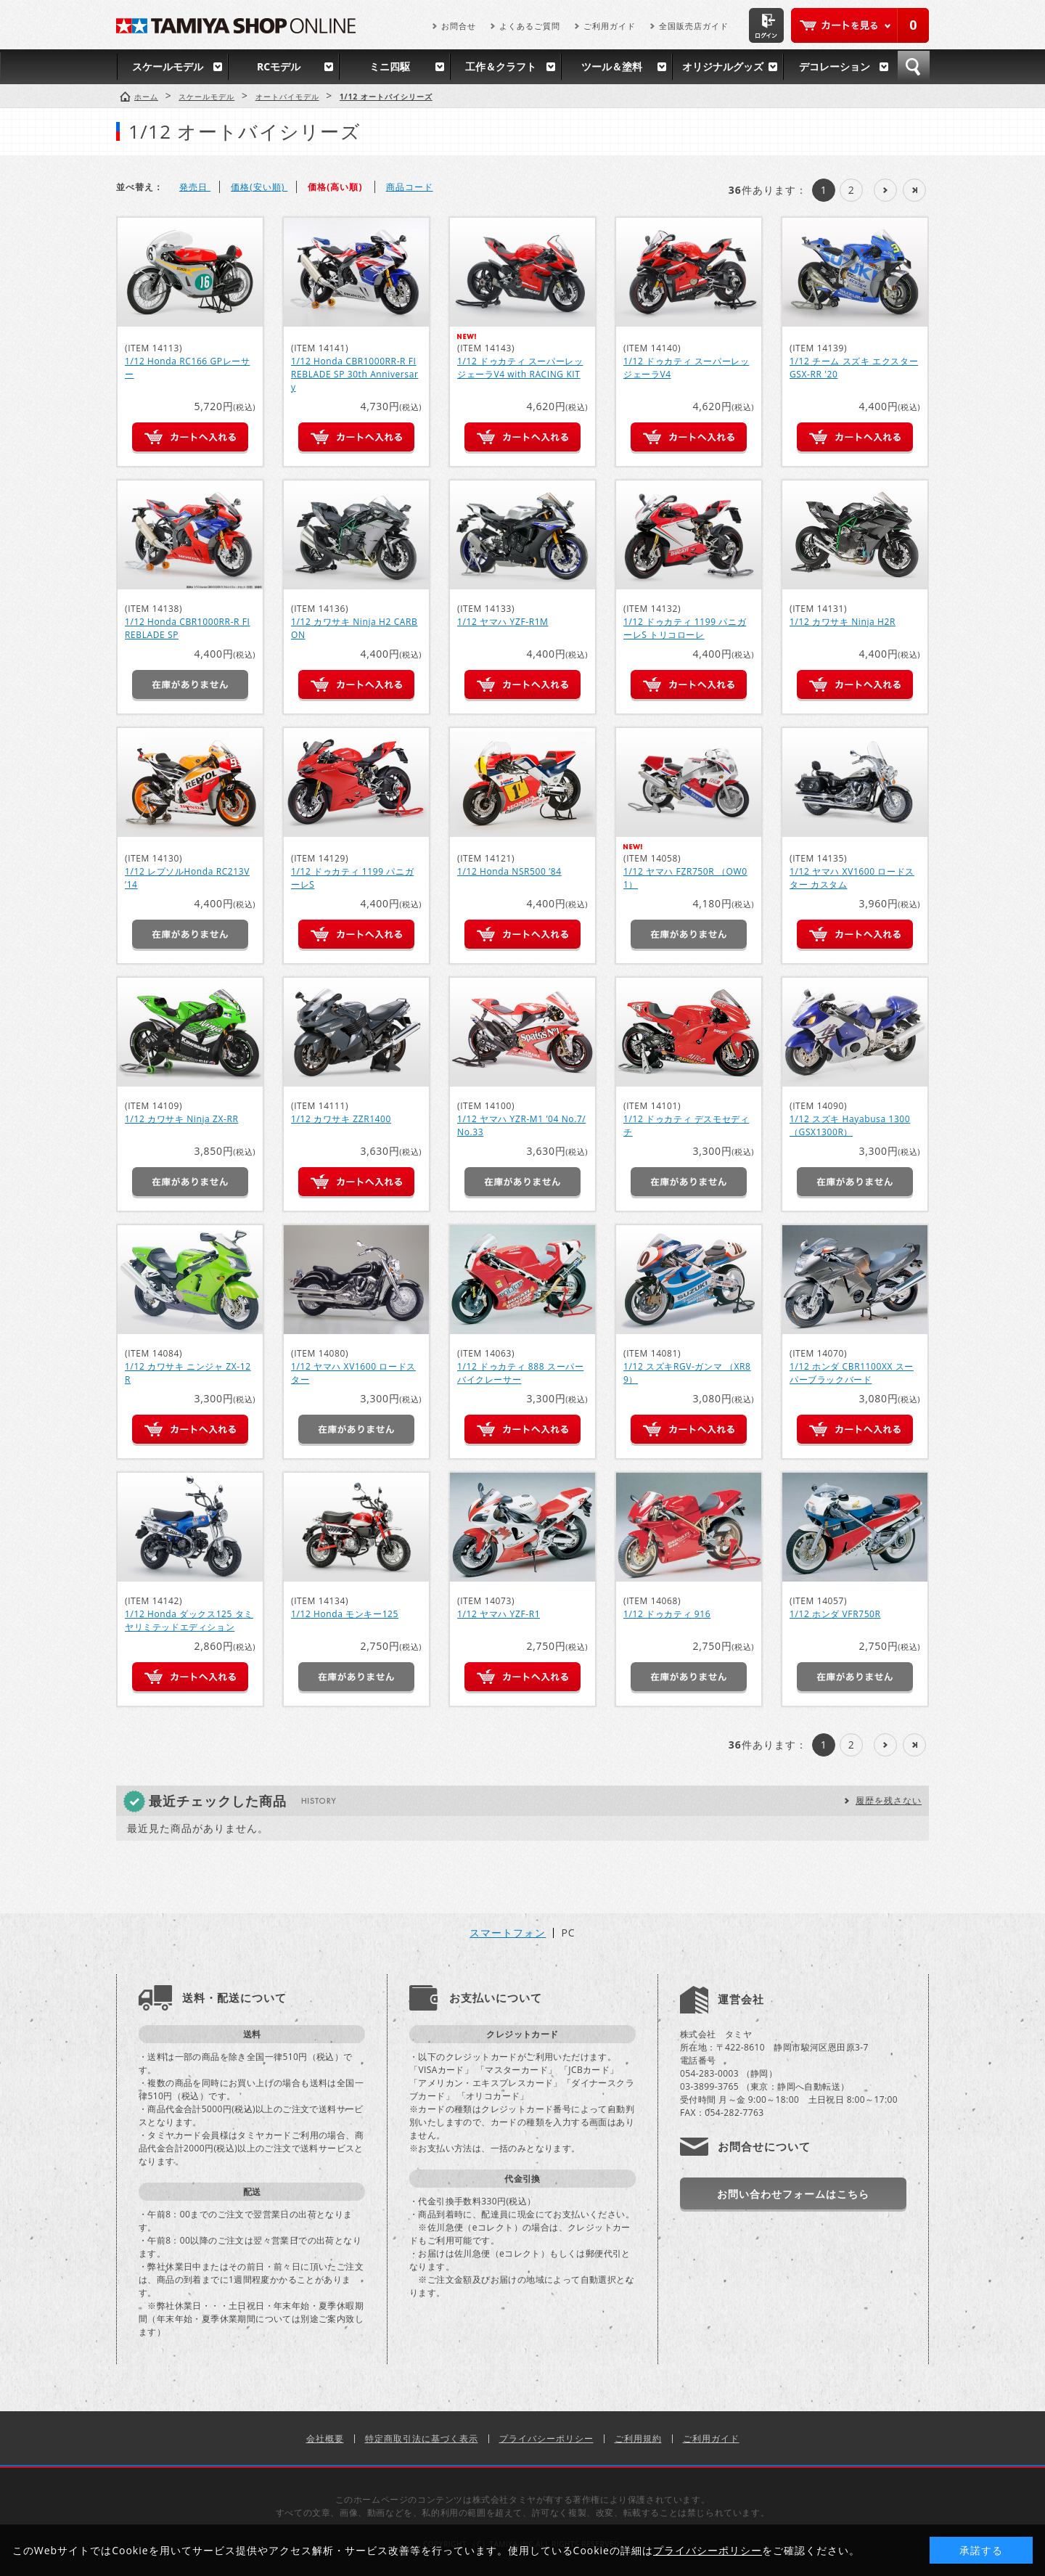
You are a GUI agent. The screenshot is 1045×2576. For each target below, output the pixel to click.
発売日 (194, 187)
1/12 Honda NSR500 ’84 (509, 871)
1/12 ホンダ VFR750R (835, 1614)
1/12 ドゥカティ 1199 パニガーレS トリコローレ (684, 628)
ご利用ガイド (609, 25)
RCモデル (278, 66)
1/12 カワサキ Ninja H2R (843, 622)
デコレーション (834, 66)
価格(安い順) (259, 187)
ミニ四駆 (389, 66)
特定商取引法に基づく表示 (421, 2438)
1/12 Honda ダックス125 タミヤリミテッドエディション (189, 1620)
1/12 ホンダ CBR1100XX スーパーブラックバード (852, 1373)
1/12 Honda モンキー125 (344, 1614)
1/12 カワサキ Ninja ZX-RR (182, 1119)
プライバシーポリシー (546, 2438)
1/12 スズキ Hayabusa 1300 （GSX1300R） (850, 1125)
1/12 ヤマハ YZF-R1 (498, 1614)
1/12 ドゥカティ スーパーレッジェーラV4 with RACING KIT (520, 367)
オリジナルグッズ (722, 66)
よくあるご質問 (529, 25)
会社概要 (325, 2438)
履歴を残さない (889, 1800)
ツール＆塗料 (611, 66)
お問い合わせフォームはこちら (793, 2194)
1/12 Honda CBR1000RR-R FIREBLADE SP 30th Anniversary (354, 374)
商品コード (409, 187)
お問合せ (458, 25)
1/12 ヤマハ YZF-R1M (503, 622)
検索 (914, 67)
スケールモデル (167, 66)
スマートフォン (508, 1933)
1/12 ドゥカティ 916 (666, 1614)
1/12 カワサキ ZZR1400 (341, 1119)
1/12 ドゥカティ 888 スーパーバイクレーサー (520, 1373)
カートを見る (860, 25)
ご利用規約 (638, 2438)
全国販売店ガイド (694, 25)
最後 (914, 190)
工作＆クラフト (500, 66)
